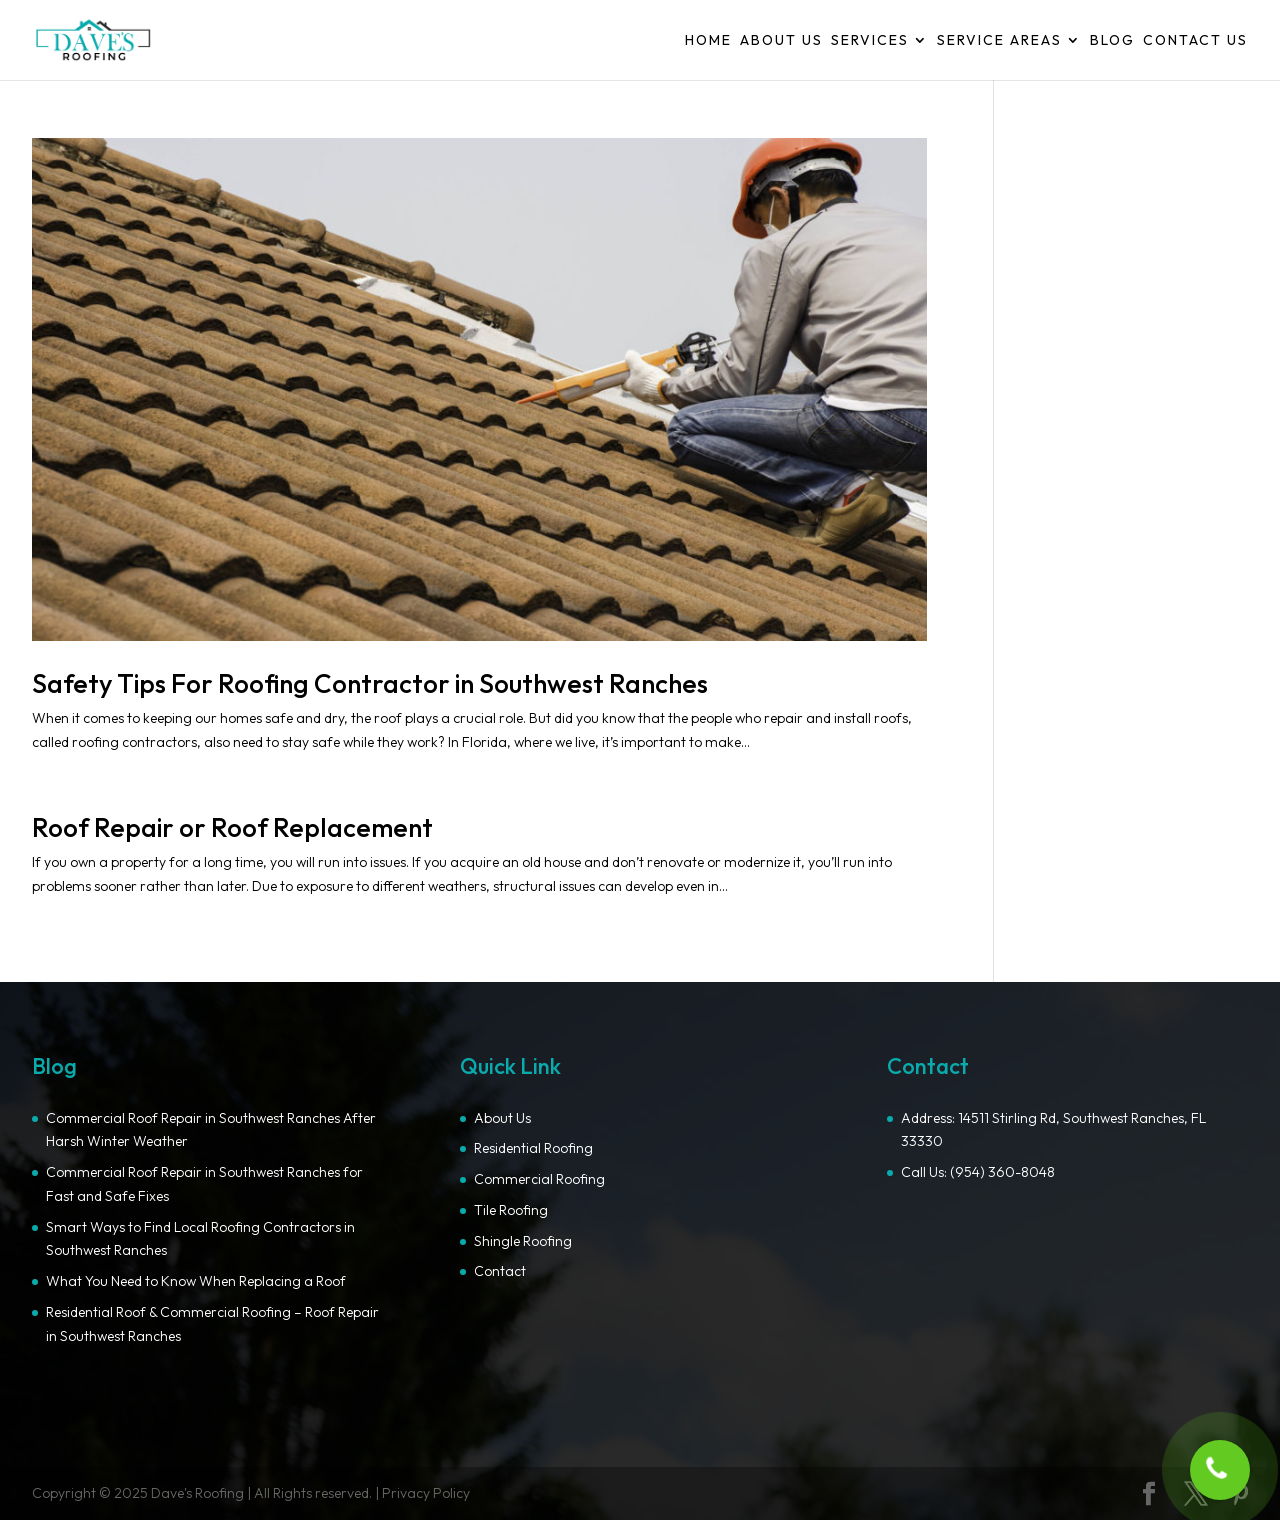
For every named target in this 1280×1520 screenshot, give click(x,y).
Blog (1112, 41)
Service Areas (999, 41)
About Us (781, 41)
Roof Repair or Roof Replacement (232, 827)
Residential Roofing (533, 1148)
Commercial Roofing (539, 1179)
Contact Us (1195, 41)
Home (708, 41)
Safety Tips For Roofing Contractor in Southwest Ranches (370, 683)
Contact (500, 1271)
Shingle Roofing (523, 1241)
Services (870, 41)
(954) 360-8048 (1002, 1172)
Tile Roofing (511, 1210)
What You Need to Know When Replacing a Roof (196, 1281)
